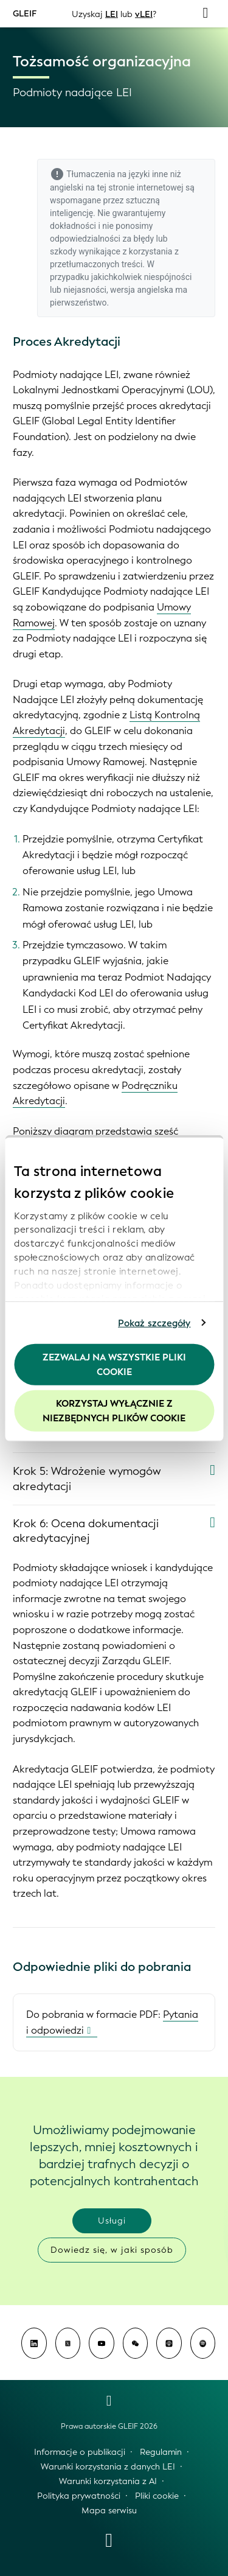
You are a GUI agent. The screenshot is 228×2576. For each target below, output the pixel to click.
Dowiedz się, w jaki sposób (111, 2250)
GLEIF (24, 13)
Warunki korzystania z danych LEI (108, 2467)
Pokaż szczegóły (154, 1323)
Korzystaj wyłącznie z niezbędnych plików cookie (114, 1410)
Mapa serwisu (109, 2510)
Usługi (112, 2221)
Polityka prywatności (78, 2496)
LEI (111, 13)
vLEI (144, 13)
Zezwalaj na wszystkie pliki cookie (114, 1364)
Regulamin (161, 2452)
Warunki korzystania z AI (108, 2481)
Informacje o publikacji (79, 2452)
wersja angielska (141, 290)
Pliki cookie (157, 2496)
